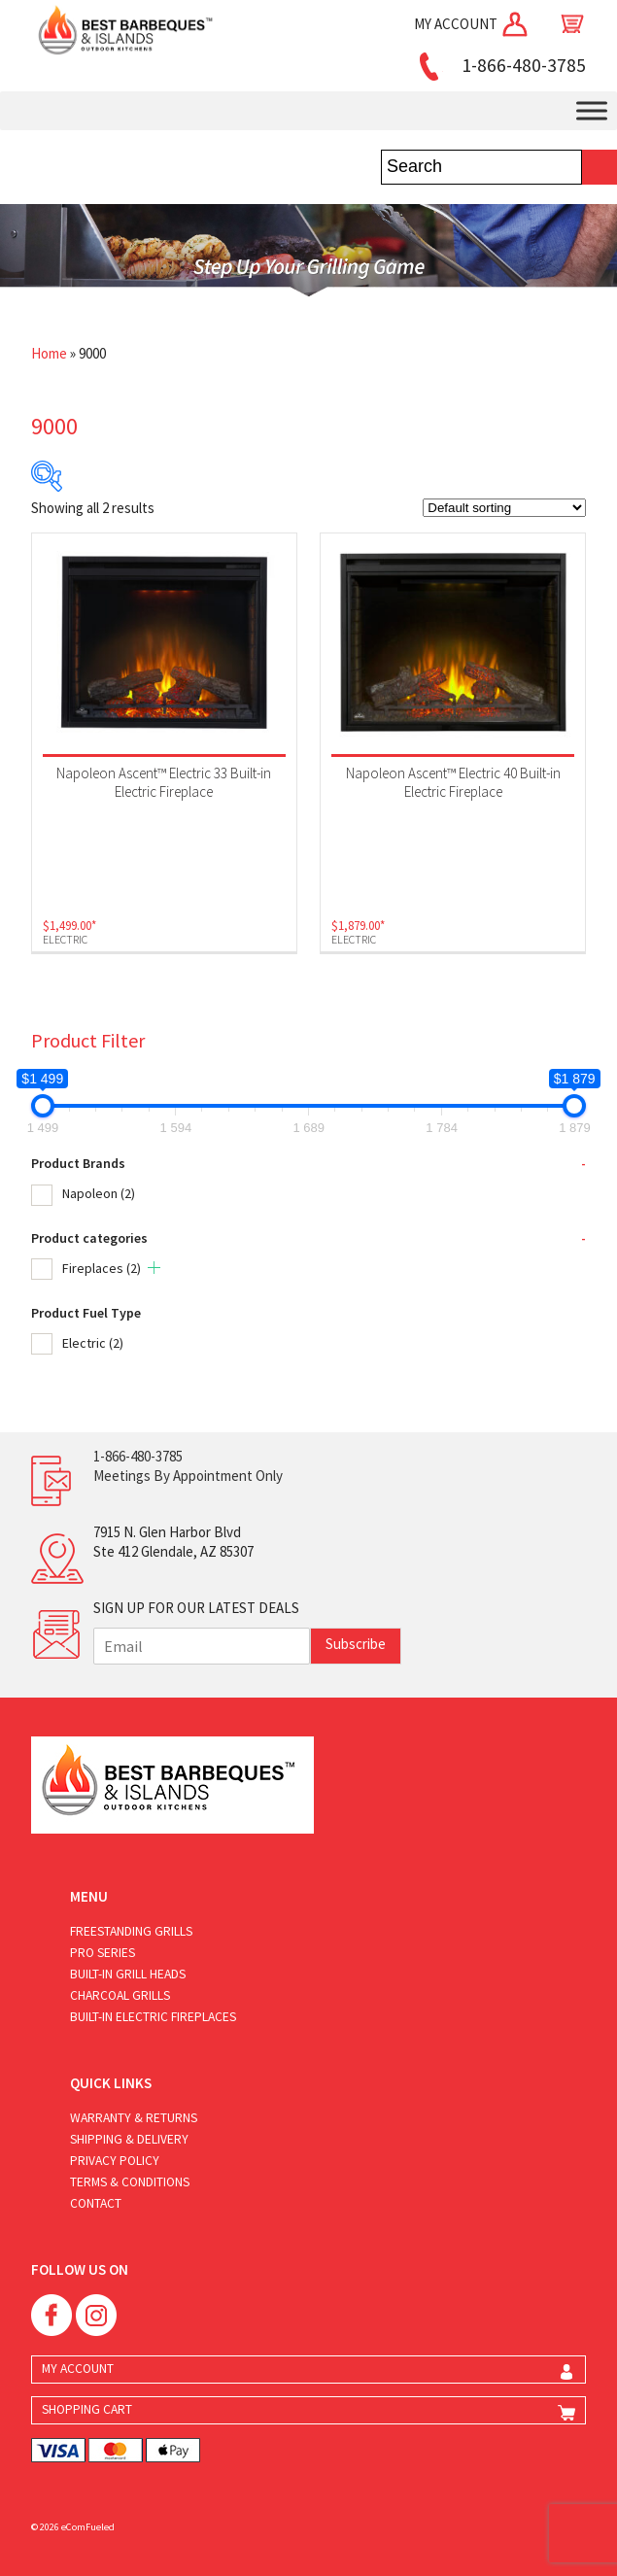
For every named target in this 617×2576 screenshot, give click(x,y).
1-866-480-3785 (499, 65)
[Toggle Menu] (591, 110)
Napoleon (98, 1193)
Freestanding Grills (131, 1931)
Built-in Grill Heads (128, 1974)
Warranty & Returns (133, 2118)
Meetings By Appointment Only (188, 1475)
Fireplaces (101, 1268)
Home (49, 353)
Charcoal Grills (120, 1995)
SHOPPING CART (87, 2409)
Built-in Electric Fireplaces (153, 2017)
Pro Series (102, 1952)
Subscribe (356, 1643)
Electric (92, 1343)
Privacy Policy (114, 2160)
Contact (95, 2203)
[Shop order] (504, 507)
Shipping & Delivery (129, 2139)
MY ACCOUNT (472, 24)
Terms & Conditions (129, 2182)
